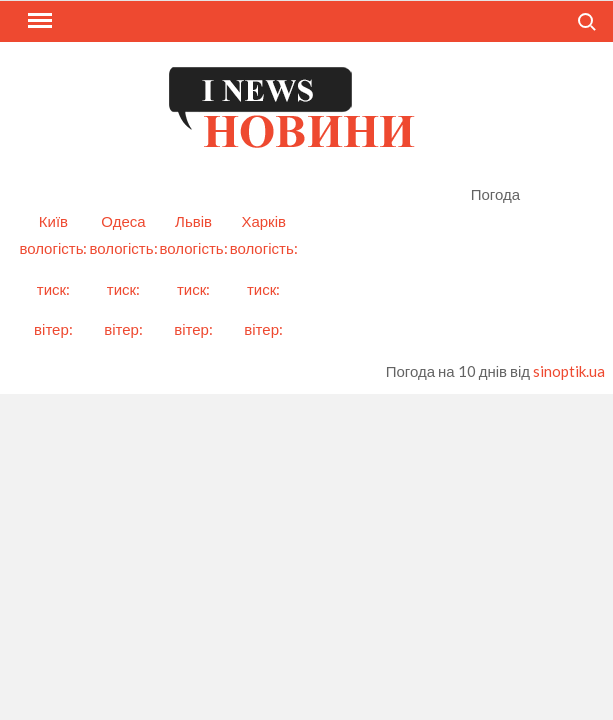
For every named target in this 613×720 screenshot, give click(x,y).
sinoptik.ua (569, 371)
